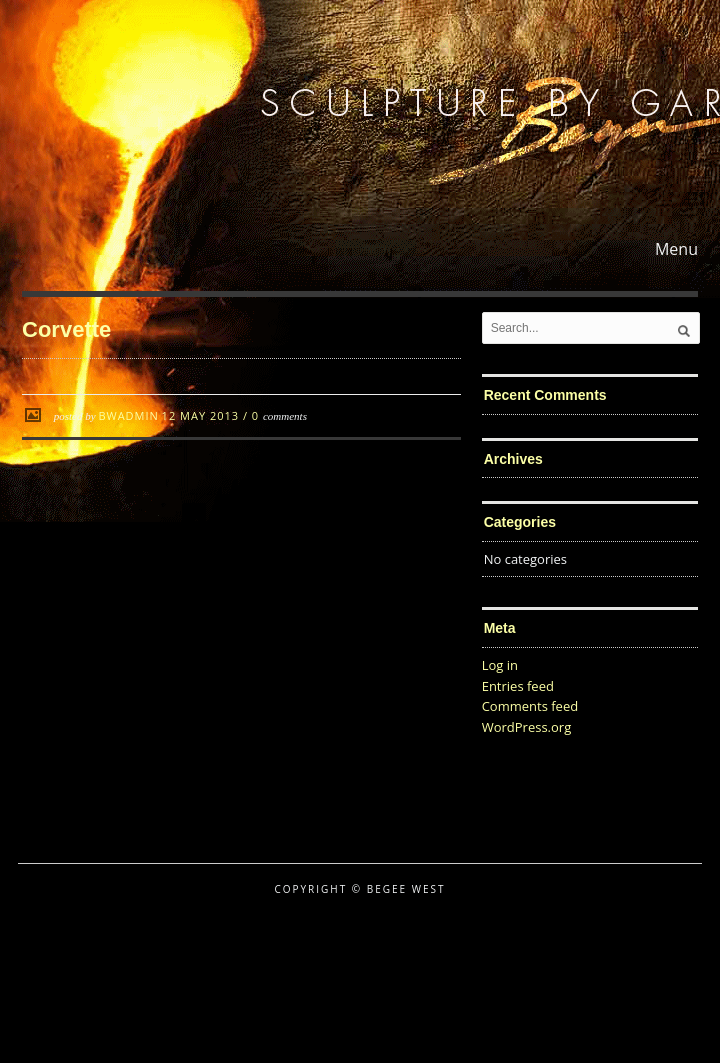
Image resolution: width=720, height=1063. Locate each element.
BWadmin (128, 415)
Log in (500, 665)
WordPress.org (527, 727)
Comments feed (530, 706)
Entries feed (518, 686)
